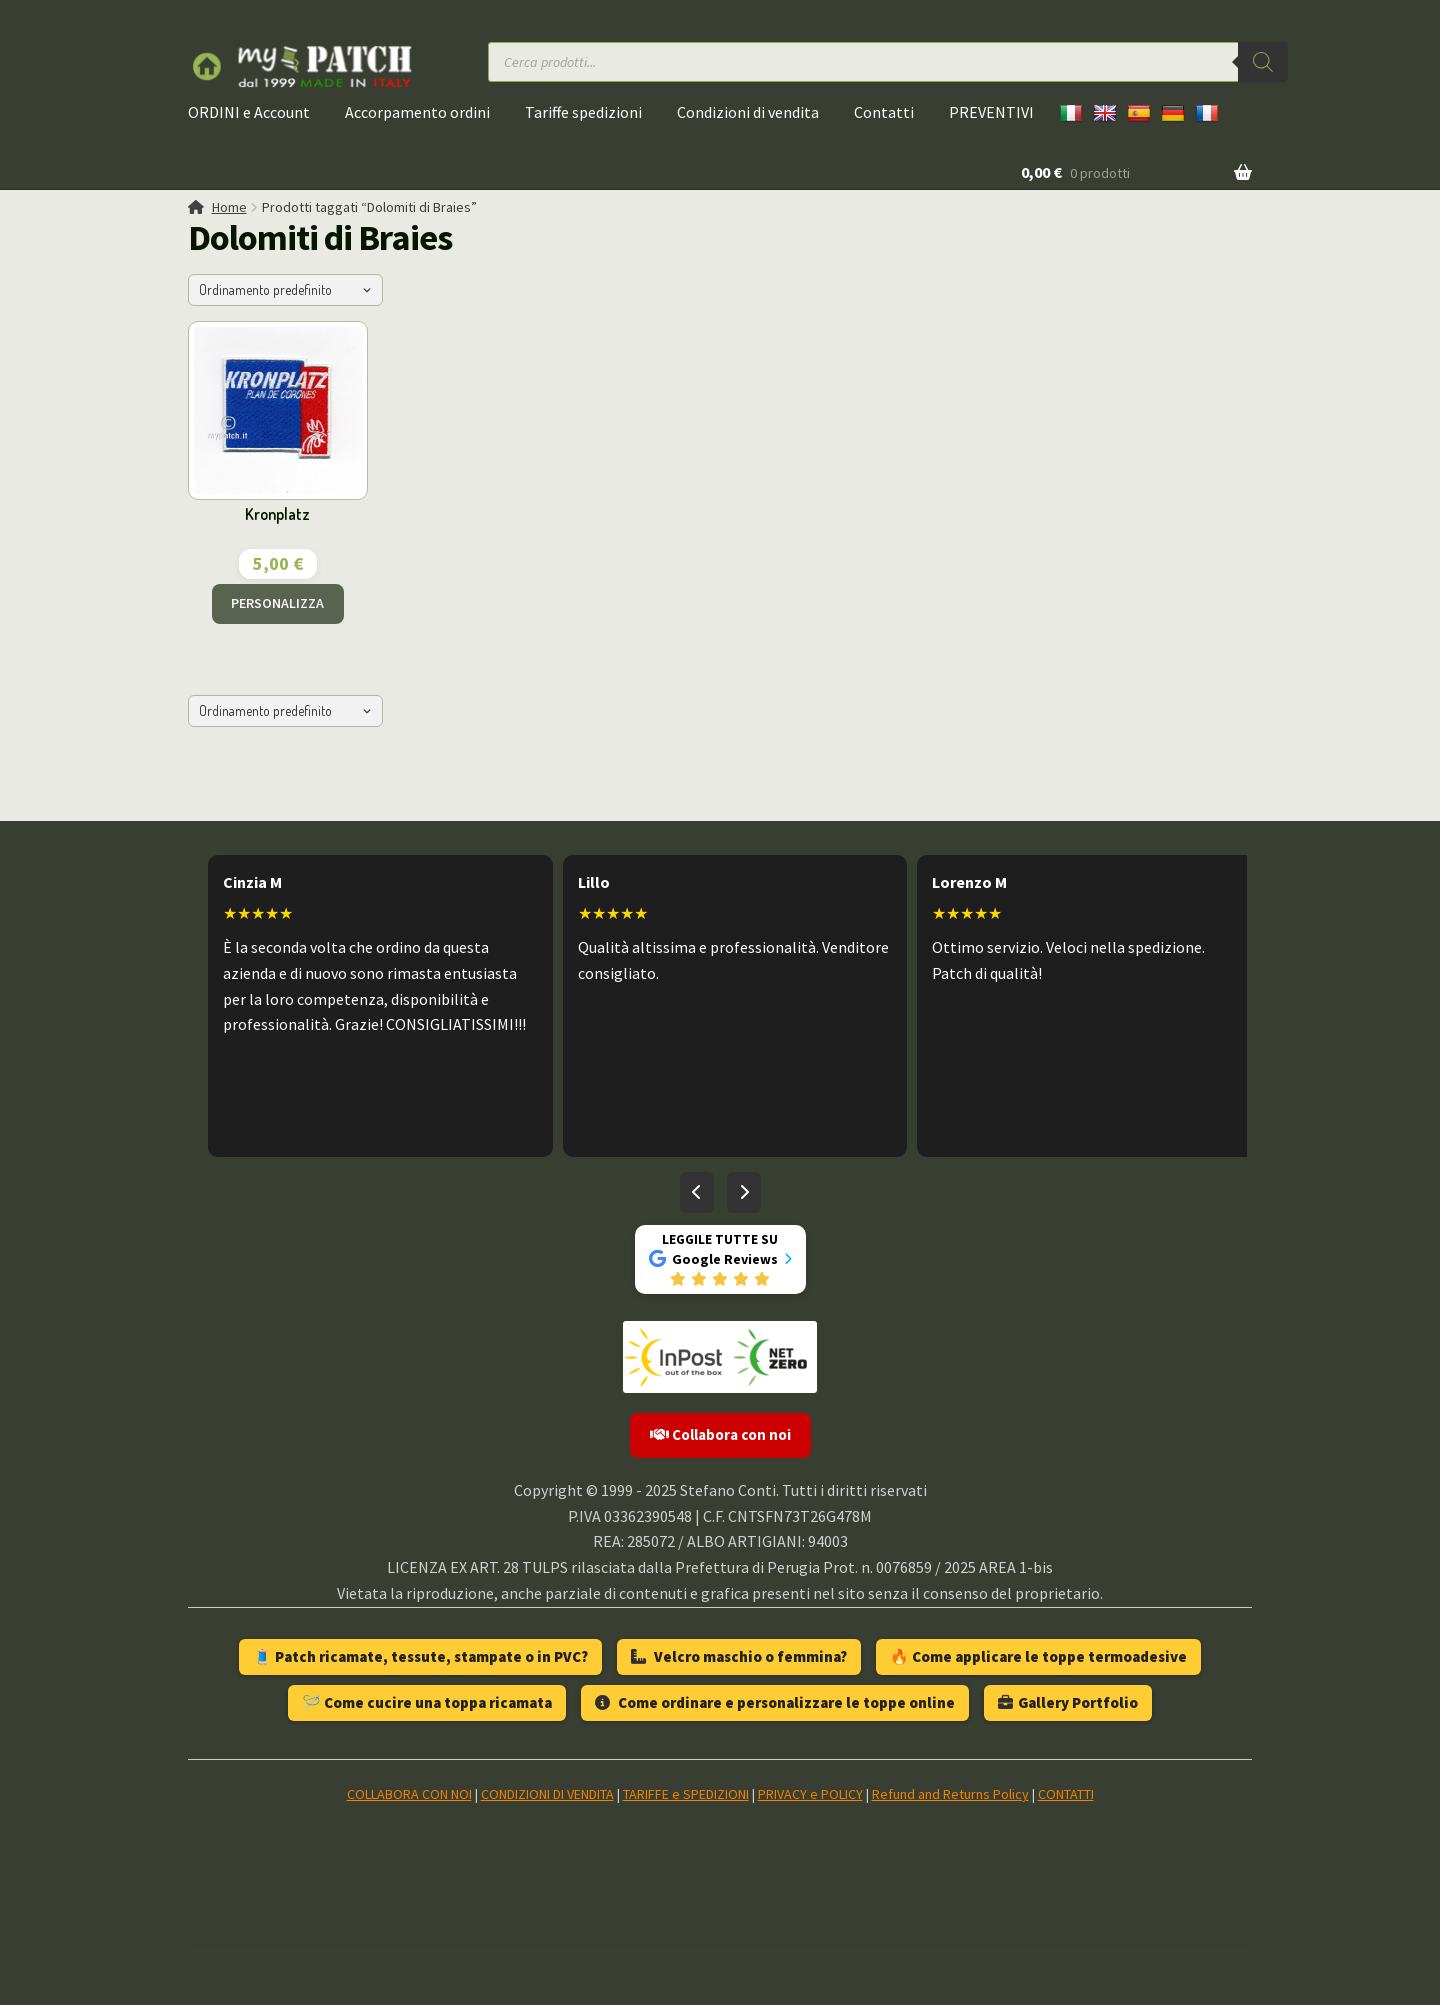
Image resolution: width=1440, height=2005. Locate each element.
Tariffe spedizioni (583, 112)
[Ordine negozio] (285, 290)
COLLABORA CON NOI (409, 1794)
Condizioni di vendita (748, 112)
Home (229, 207)
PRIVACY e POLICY (810, 1794)
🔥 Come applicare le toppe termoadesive (1038, 1656)
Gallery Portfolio (1068, 1702)
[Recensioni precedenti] (697, 1193)
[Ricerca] (1263, 62)
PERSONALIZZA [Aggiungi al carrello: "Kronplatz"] (277, 603)
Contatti (884, 112)
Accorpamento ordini (417, 112)
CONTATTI (1066, 1794)
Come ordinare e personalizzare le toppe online (775, 1702)
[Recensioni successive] (744, 1193)
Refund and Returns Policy (950, 1794)
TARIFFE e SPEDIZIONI (686, 1794)
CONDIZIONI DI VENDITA (547, 1794)
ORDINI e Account (249, 112)
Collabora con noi (720, 1434)
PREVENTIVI (991, 112)
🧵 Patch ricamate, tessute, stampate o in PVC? (420, 1656)
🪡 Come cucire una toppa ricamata (427, 1702)
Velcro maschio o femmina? (739, 1656)
